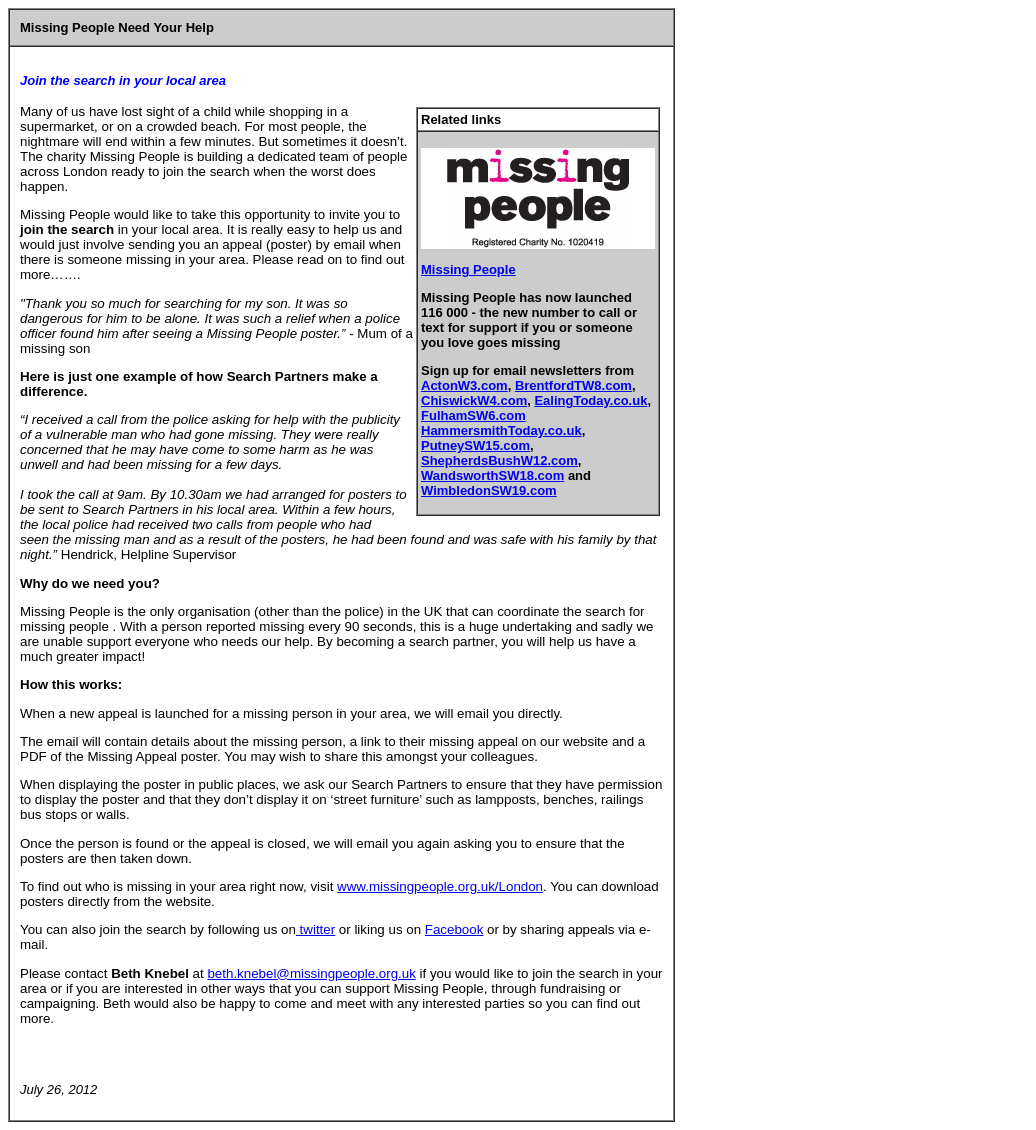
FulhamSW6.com (473, 415)
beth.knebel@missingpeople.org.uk (311, 973)
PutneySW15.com (475, 445)
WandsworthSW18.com (492, 475)
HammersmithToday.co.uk (501, 430)
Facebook (454, 929)
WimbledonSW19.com (489, 490)
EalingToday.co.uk (590, 400)
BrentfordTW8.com (573, 385)
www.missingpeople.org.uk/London (440, 886)
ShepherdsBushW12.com (499, 460)
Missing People (468, 269)
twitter (315, 929)
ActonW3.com (464, 385)
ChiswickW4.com (474, 400)
